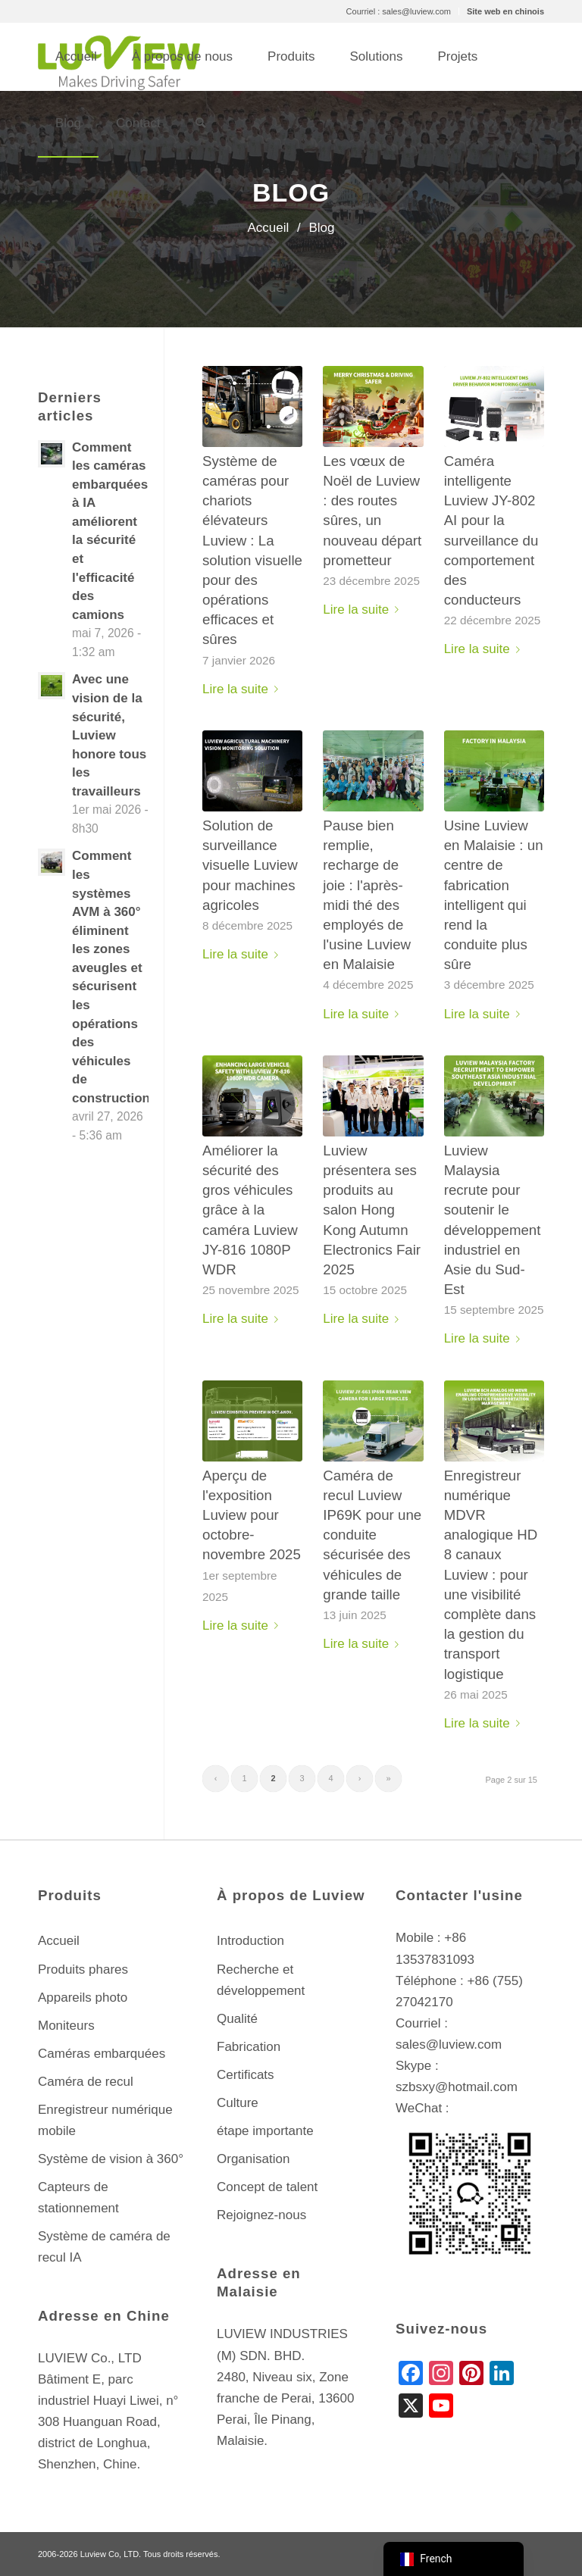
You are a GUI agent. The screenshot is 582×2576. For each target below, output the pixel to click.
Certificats (245, 2075)
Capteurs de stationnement (78, 2197)
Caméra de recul (85, 2081)
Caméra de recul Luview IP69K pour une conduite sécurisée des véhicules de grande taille (372, 1535)
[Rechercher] (200, 123)
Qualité (237, 2019)
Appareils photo (82, 1997)
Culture (237, 2103)
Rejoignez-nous (261, 2215)
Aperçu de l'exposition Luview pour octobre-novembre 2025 (251, 1515)
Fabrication (248, 2047)
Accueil (59, 1941)
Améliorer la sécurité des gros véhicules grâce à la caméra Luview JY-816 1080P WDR (250, 1210)
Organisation (253, 2159)
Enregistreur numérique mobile (105, 2120)
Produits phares (83, 1969)
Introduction (250, 1941)
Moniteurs (66, 2025)
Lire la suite (243, 689)
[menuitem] (399, 11)
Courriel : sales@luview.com (398, 11)
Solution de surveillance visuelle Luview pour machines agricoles (250, 865)
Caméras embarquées (101, 2053)
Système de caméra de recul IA (104, 2247)
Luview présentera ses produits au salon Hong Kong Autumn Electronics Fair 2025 (372, 1210)
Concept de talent (267, 2187)
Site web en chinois (505, 11)
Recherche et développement (261, 1980)
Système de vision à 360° (110, 2159)
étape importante (265, 2131)
